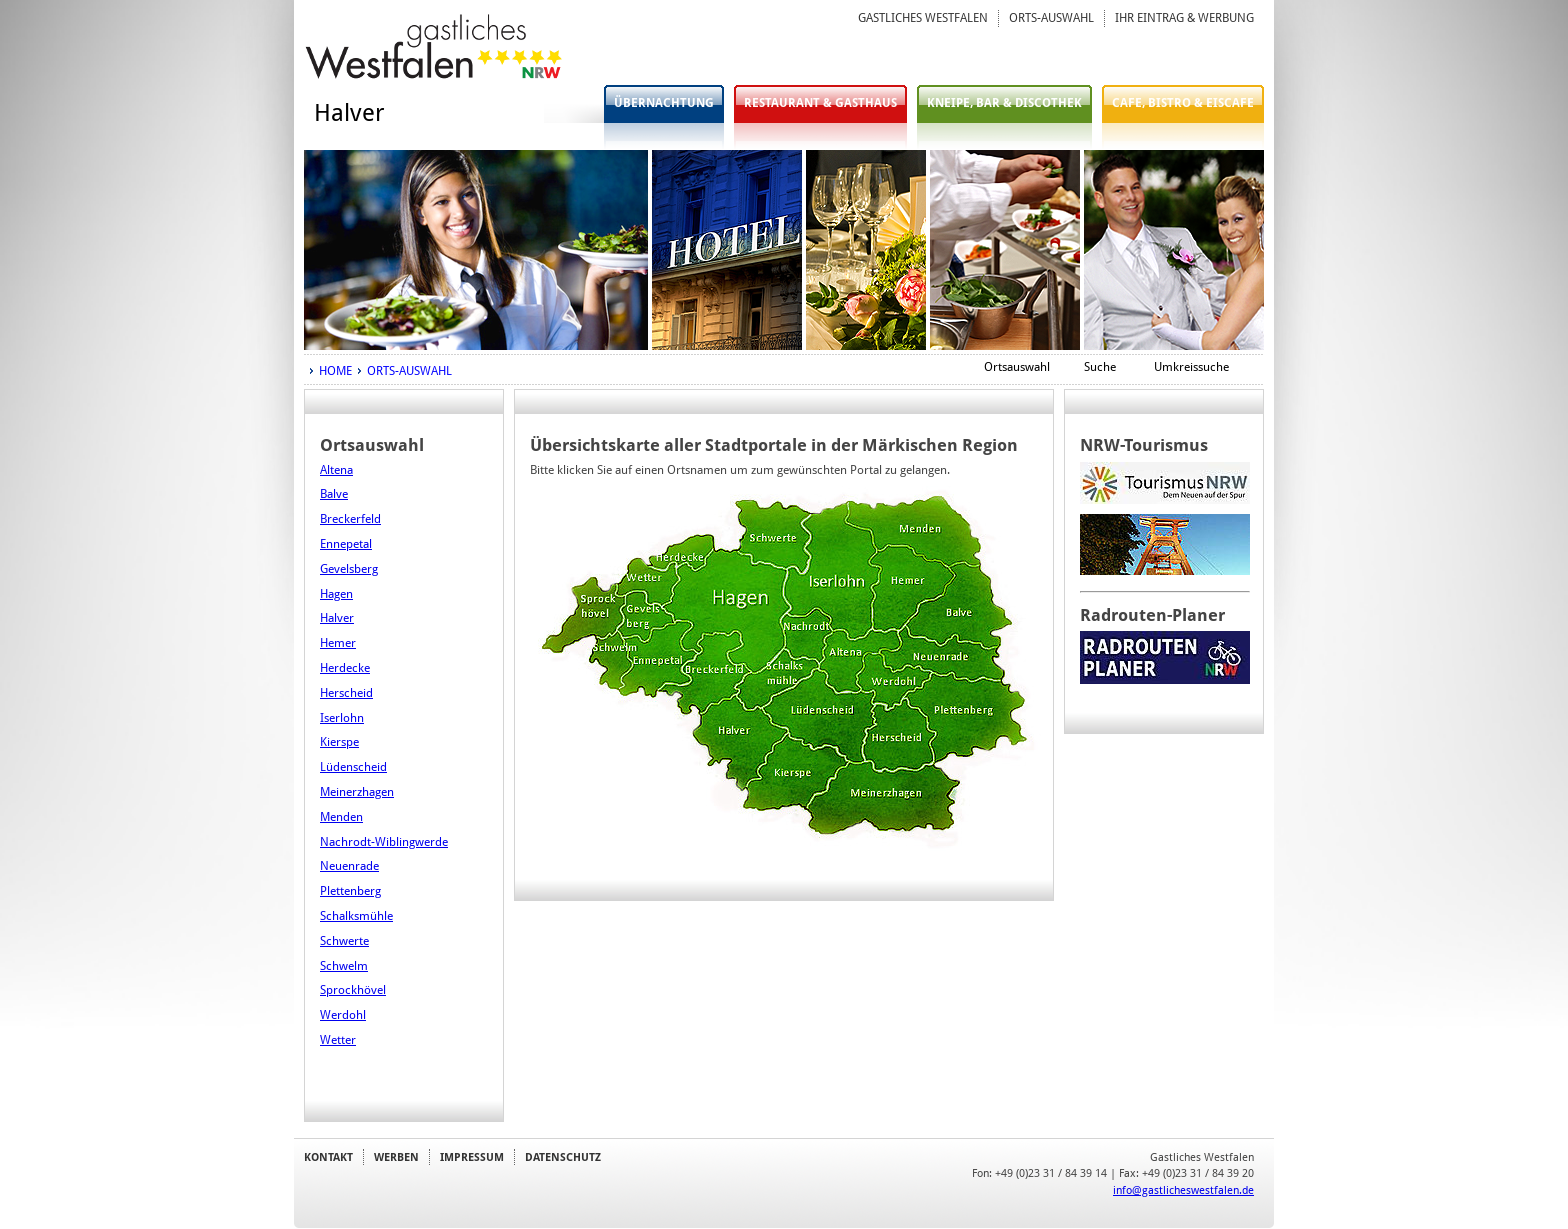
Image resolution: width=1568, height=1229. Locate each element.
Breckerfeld (350, 519)
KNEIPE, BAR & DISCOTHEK (1004, 103)
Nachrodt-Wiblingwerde (384, 842)
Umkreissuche (1191, 367)
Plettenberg (350, 891)
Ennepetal (346, 544)
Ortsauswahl (1017, 367)
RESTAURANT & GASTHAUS (820, 103)
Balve (334, 494)
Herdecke (345, 668)
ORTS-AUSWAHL (1051, 18)
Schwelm (344, 966)
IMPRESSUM (472, 1157)
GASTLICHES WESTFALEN (923, 18)
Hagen (336, 594)
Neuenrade (349, 866)
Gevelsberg (349, 569)
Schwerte (344, 941)
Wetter (338, 1040)
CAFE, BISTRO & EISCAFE (1183, 103)
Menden (341, 817)
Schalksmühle (356, 916)
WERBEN (396, 1157)
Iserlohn (342, 718)
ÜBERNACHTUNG (664, 103)
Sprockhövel (353, 990)
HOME (335, 371)
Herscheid (346, 693)
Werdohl (343, 1015)
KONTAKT (328, 1157)
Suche (1100, 367)
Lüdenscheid (353, 767)
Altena (336, 470)
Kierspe (339, 742)
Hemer (338, 643)
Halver (337, 618)
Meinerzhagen (357, 792)
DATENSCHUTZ (563, 1157)
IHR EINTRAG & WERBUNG (1184, 18)
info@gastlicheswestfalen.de (1183, 1190)
